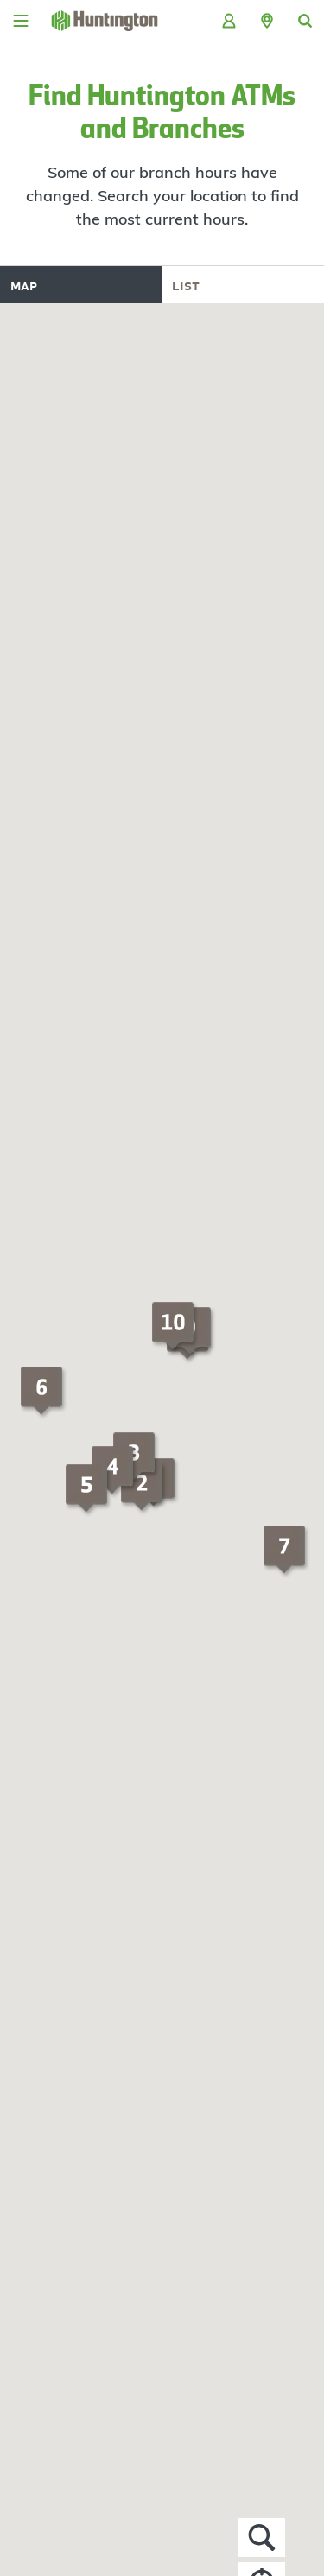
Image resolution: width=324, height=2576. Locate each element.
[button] (267, 20)
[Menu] (20, 20)
